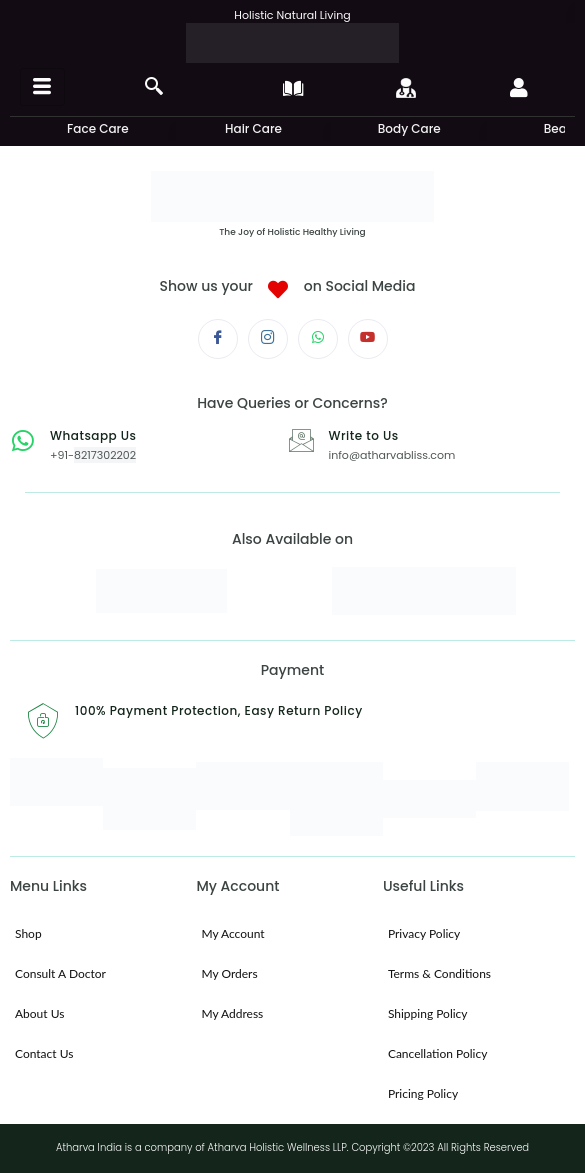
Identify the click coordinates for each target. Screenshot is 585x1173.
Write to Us (364, 435)
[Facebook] (218, 339)
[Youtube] (368, 339)
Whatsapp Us (93, 435)
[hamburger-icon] (42, 87)
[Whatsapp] (318, 339)
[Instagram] (268, 339)
